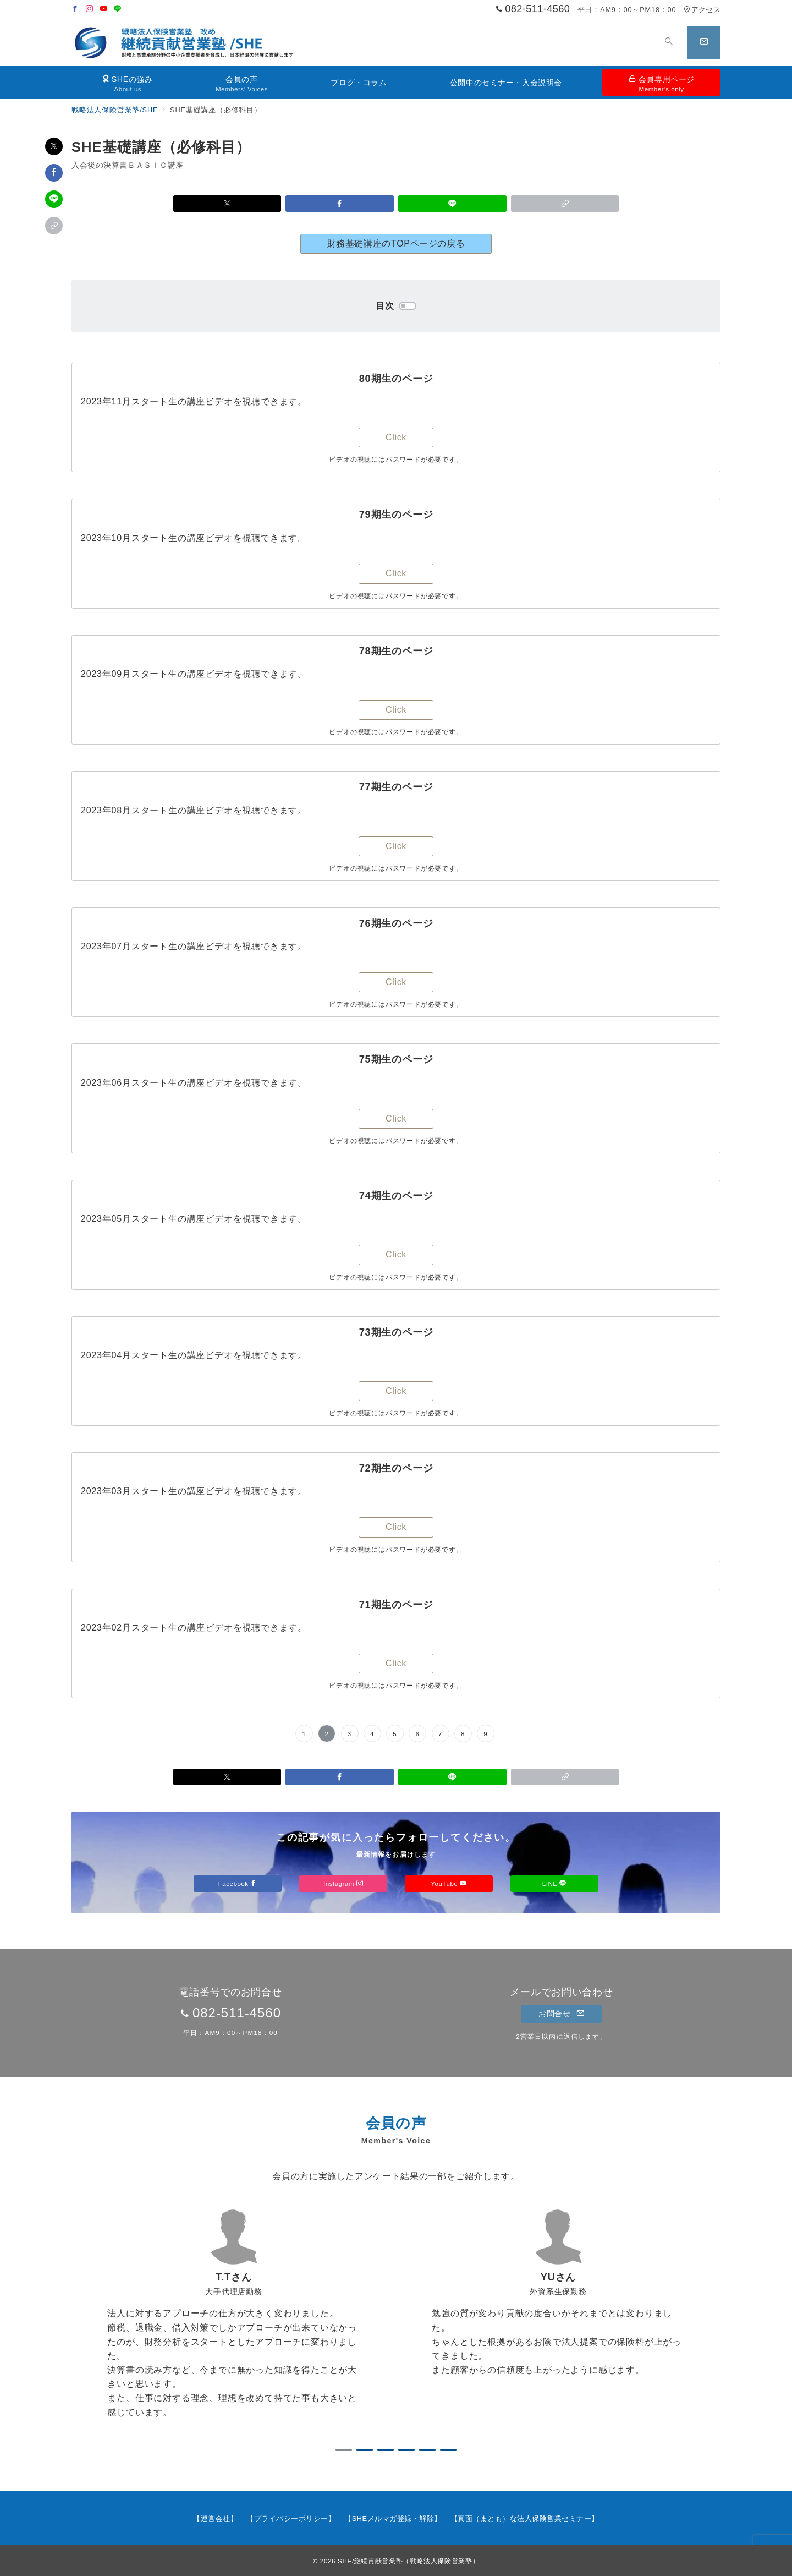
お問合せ (561, 2013)
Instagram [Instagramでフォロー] (343, 1883)
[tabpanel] (234, 2321)
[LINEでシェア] (54, 199)
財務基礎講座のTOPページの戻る (396, 243)
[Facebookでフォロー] (75, 9)
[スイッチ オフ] (668, 42)
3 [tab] (385, 2450)
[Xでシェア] (54, 146)
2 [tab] (364, 2450)
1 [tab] (344, 2450)
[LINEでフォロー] (118, 9)
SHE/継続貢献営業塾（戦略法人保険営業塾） (408, 2560)
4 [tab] (406, 2450)
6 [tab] (448, 2450)
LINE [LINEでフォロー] (554, 1883)
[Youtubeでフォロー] (104, 9)
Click (396, 437)
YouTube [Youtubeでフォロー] (448, 1883)
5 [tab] (427, 2450)
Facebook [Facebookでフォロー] (237, 1883)
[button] (54, 225)
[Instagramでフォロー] (90, 9)
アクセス (702, 10)
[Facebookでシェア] (54, 173)
